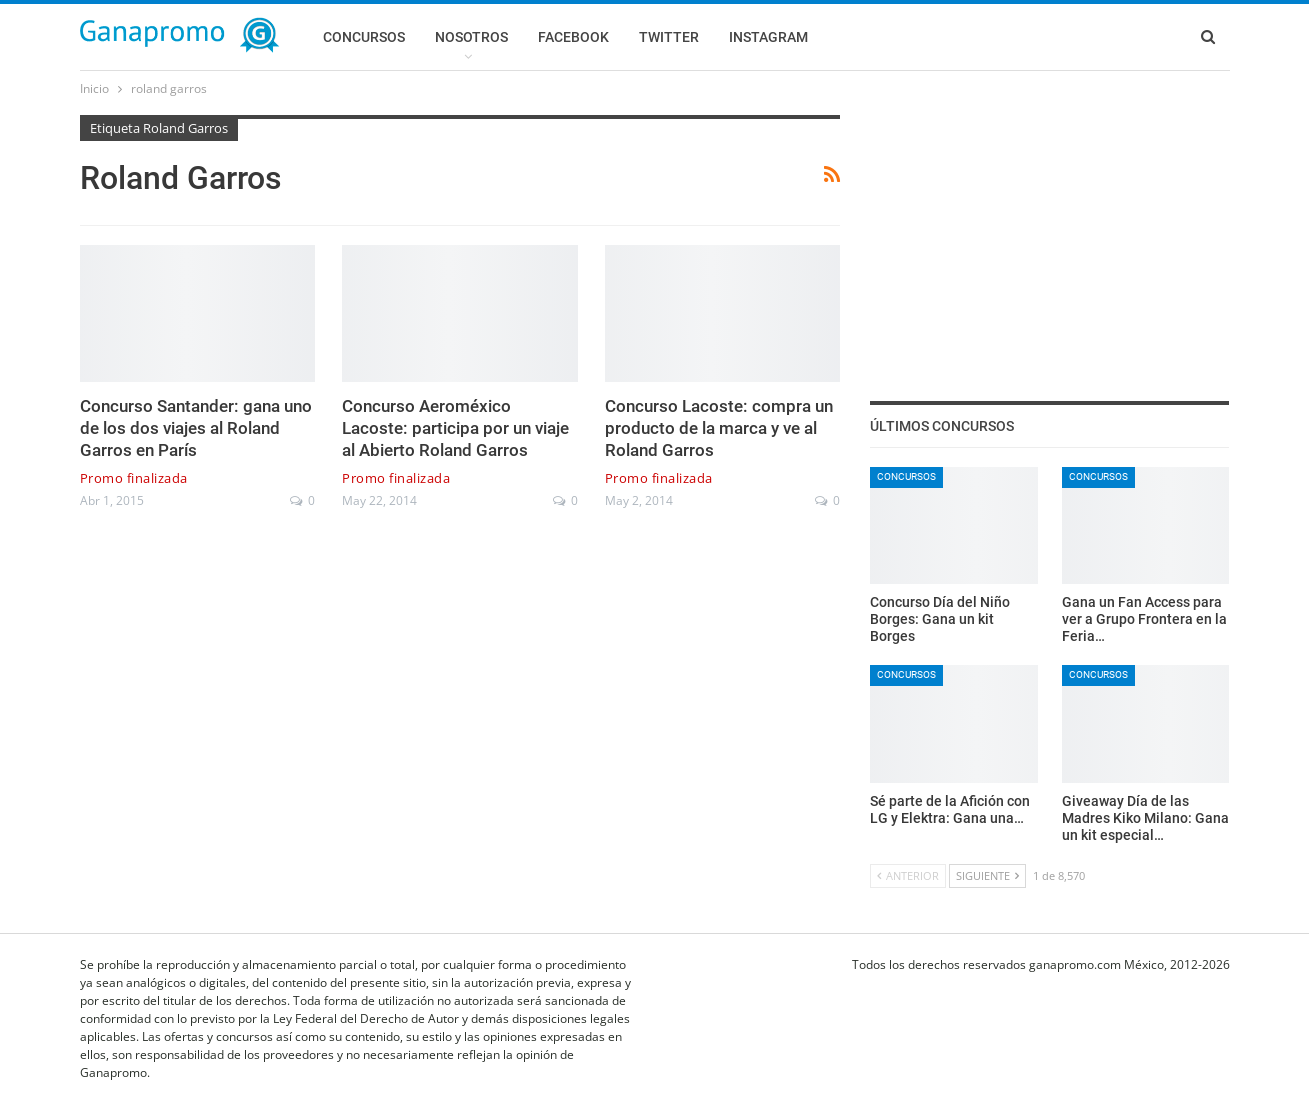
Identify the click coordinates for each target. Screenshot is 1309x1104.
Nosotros (471, 37)
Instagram (768, 37)
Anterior (908, 875)
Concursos (364, 37)
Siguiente (987, 875)
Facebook (573, 37)
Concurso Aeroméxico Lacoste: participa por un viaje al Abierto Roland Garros (455, 428)
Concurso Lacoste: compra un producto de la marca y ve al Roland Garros (719, 428)
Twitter (669, 37)
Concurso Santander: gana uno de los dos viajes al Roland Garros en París (196, 428)
